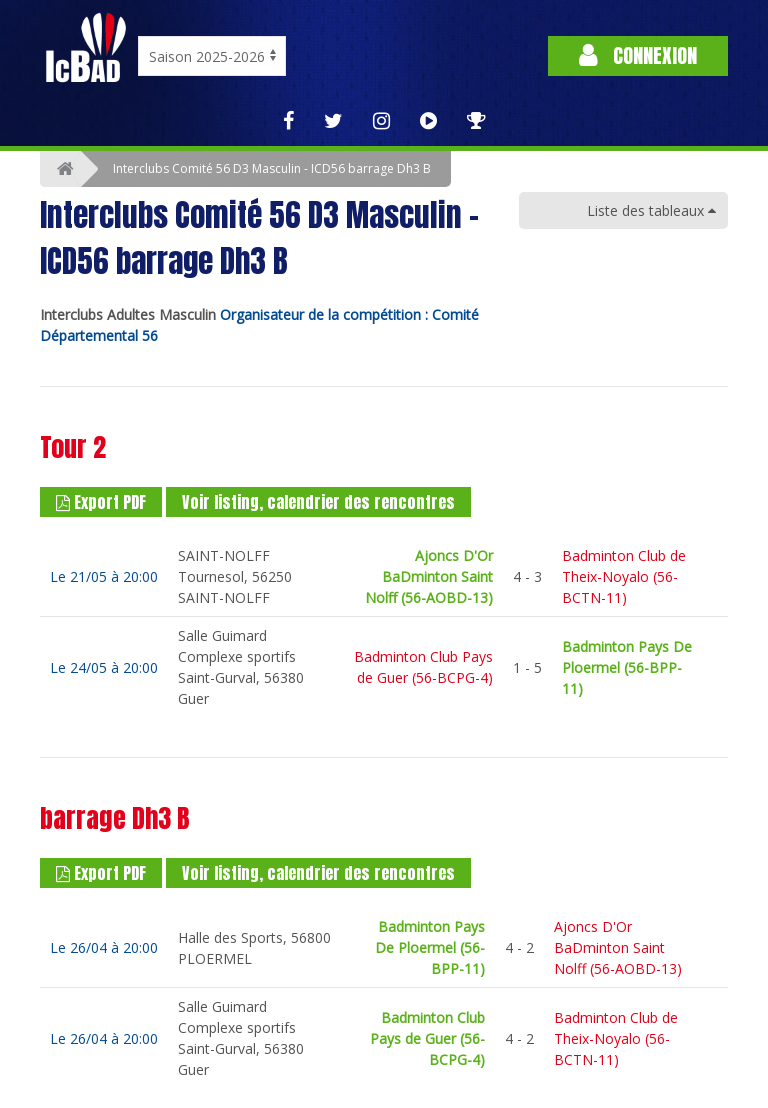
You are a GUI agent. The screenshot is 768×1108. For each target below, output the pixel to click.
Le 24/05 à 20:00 (104, 667)
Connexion (638, 55)
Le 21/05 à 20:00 (104, 576)
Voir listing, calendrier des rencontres (318, 502)
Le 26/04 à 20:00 (104, 947)
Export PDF (101, 502)
